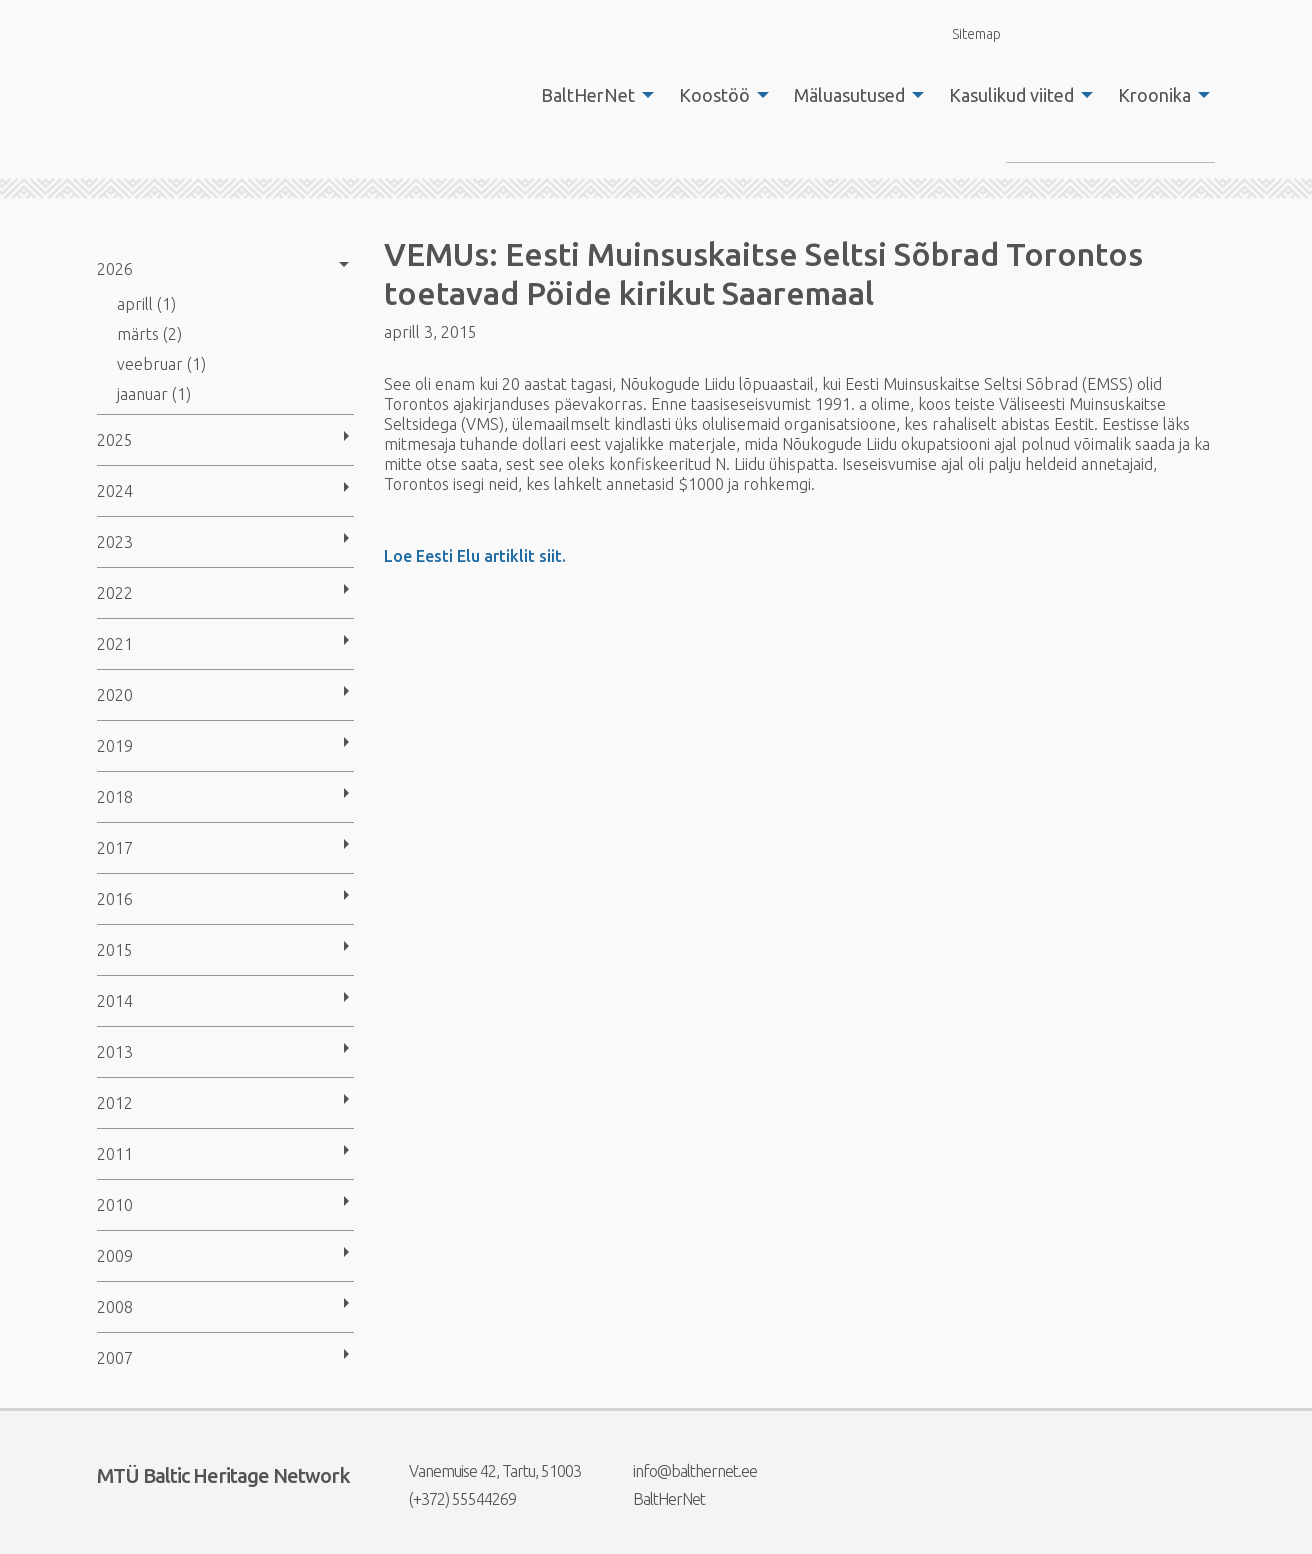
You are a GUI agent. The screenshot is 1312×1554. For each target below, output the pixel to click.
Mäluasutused (849, 95)
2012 (115, 1103)
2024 (115, 491)
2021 (115, 644)
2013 (115, 1052)
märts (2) (149, 334)
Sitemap (965, 33)
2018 (115, 797)
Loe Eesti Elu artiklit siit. (475, 556)
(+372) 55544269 (450, 1499)
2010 (115, 1205)
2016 (115, 899)
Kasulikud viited (1011, 95)
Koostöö (714, 95)
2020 (115, 695)
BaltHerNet (588, 95)
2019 (115, 746)
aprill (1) (146, 304)
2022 (115, 593)
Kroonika (1154, 95)
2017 (115, 848)
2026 (115, 269)
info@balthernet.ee (682, 1471)
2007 (115, 1358)
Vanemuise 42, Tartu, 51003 (482, 1471)
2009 (115, 1256)
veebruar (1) (161, 364)
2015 (115, 950)
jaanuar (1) (154, 394)
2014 (115, 1001)
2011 (115, 1154)
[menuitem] (592, 95)
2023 (115, 542)
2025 (115, 440)
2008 (115, 1307)
